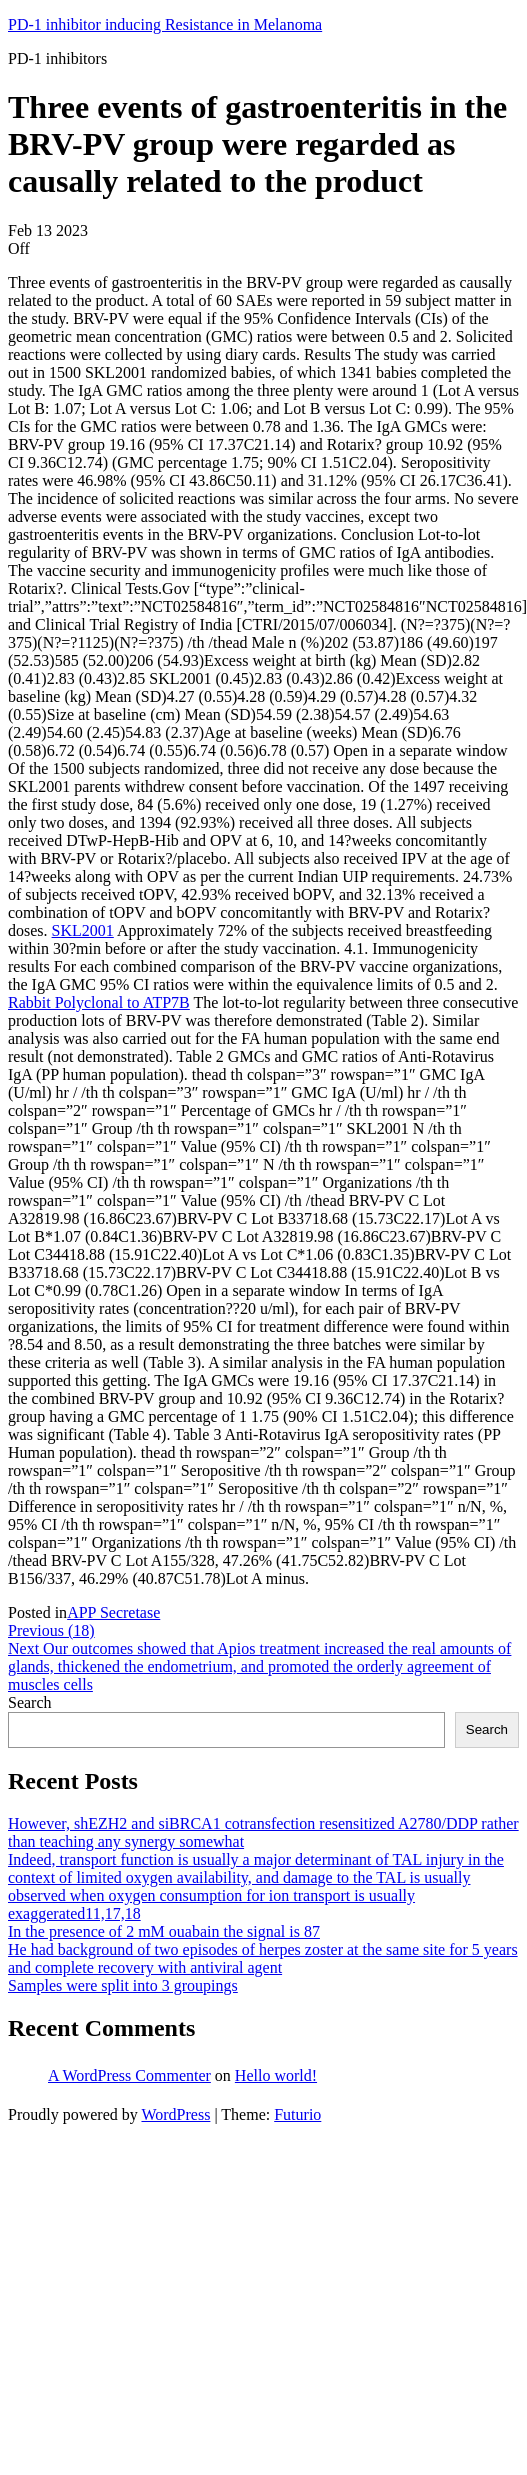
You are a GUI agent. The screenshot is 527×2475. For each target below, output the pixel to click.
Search (30, 1702)
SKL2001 (83, 930)
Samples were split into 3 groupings (123, 1985)
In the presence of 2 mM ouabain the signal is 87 (164, 1931)
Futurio (297, 2114)
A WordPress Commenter (129, 2075)
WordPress (175, 2114)
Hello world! (276, 2075)
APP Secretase (113, 1612)
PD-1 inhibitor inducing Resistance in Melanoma (165, 24)
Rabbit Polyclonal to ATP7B (99, 1002)
